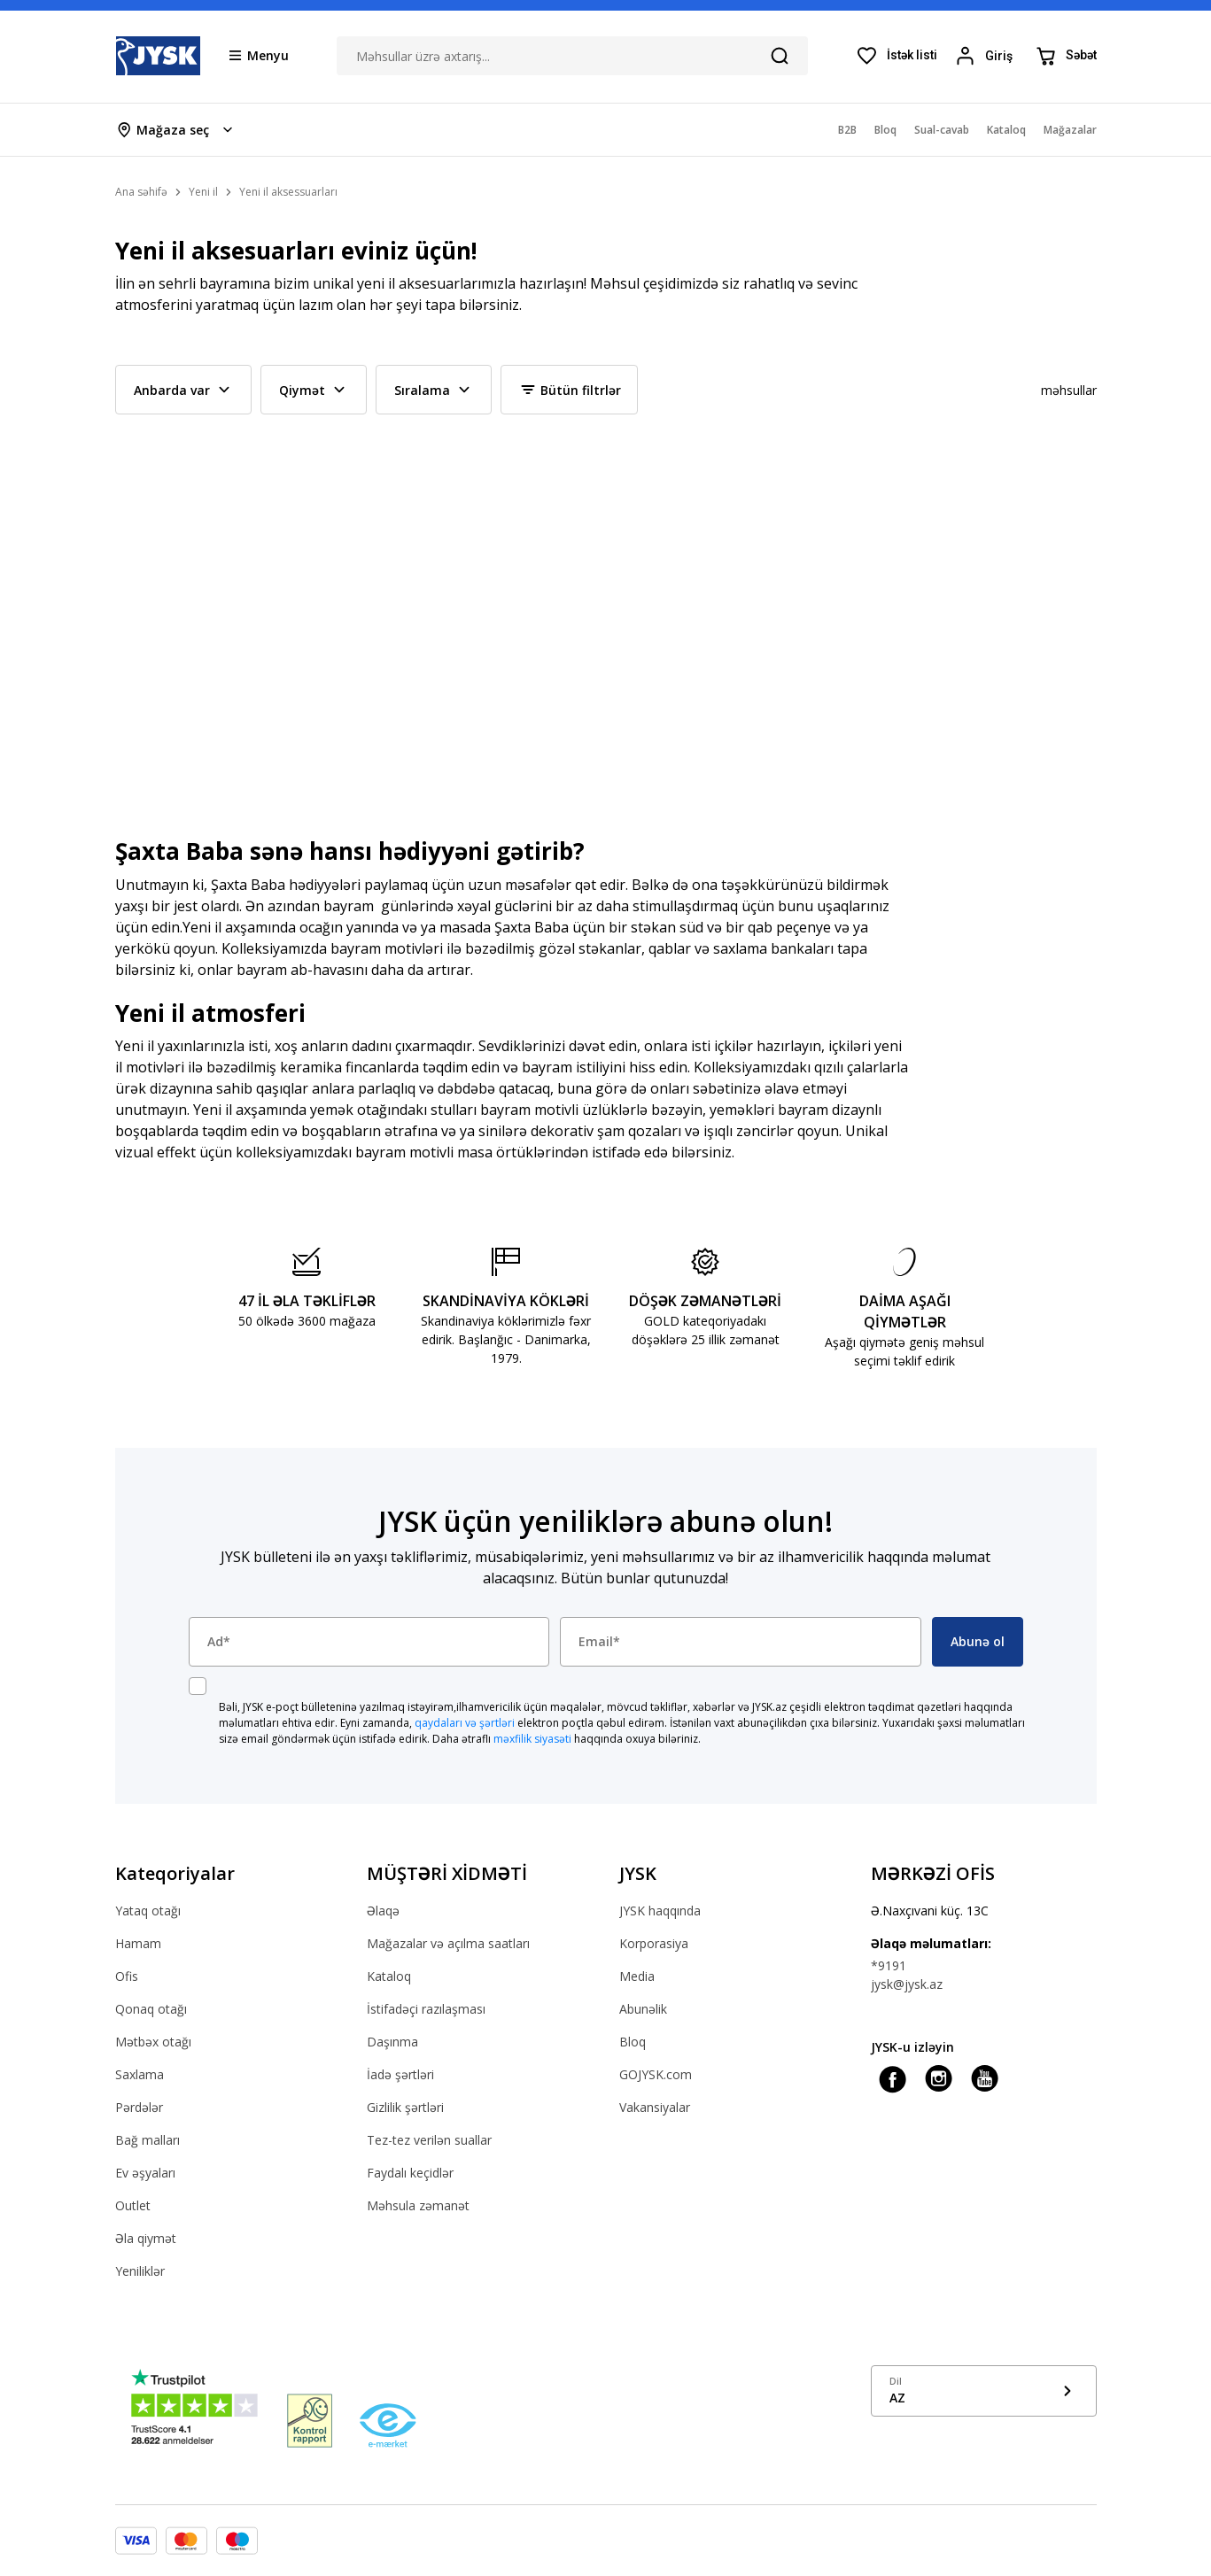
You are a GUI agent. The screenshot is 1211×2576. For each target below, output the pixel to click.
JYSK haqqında (660, 1910)
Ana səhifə (141, 191)
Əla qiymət (145, 2238)
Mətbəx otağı (153, 2041)
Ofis (126, 1976)
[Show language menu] (984, 2391)
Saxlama (139, 2074)
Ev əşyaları (145, 2172)
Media (637, 1976)
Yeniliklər (140, 2271)
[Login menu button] (986, 55)
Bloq (632, 2041)
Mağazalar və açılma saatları (448, 1943)
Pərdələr (139, 2107)
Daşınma (392, 2041)
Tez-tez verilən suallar (429, 2139)
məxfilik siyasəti (532, 1738)
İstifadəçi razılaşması (426, 2008)
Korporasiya (653, 1943)
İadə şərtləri (400, 2074)
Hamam (138, 1943)
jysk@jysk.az (907, 1984)
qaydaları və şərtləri (465, 1722)
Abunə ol (978, 1641)
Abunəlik (643, 2008)
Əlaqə (383, 1910)
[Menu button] (259, 54)
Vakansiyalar (654, 2107)
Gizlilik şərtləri (405, 2107)
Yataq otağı (148, 1910)
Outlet (133, 2205)
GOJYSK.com (655, 2074)
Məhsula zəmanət (418, 2205)
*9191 (888, 1965)
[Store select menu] (176, 130)
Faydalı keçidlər (410, 2172)
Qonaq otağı (151, 2008)
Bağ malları (147, 2139)
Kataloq (389, 1976)
